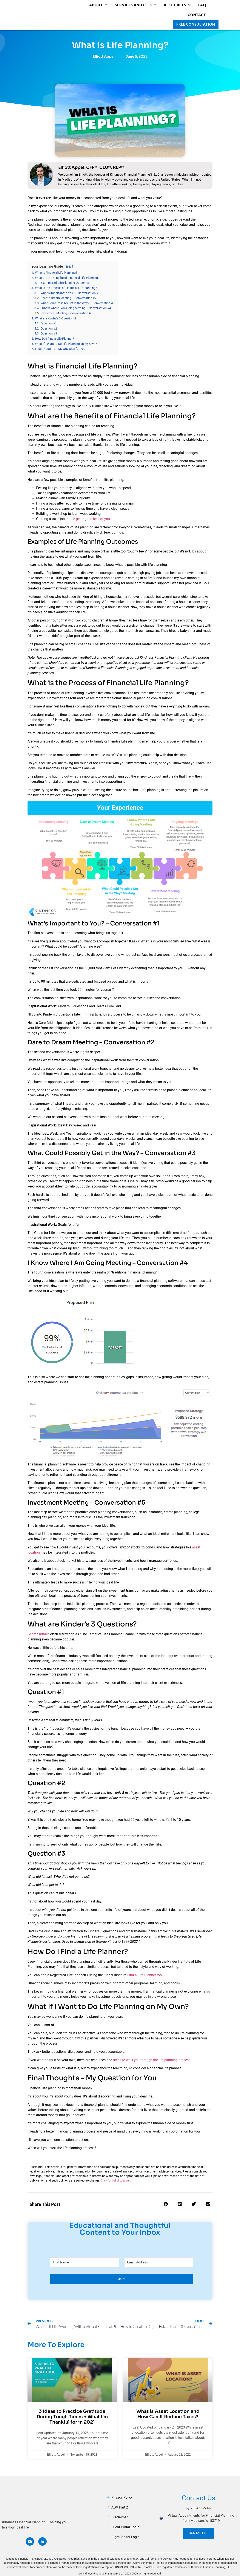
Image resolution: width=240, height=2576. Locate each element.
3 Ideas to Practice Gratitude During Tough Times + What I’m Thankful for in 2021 (72, 2417)
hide (68, 266)
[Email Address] (158, 2262)
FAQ (202, 5)
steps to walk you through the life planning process (151, 2060)
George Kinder (38, 1634)
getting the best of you (93, 519)
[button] (166, 2204)
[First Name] (84, 2262)
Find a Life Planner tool (145, 1975)
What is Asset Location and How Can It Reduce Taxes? (168, 2414)
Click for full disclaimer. (116, 2180)
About (98, 5)
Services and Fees (135, 5)
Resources (177, 5)
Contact (197, 15)
